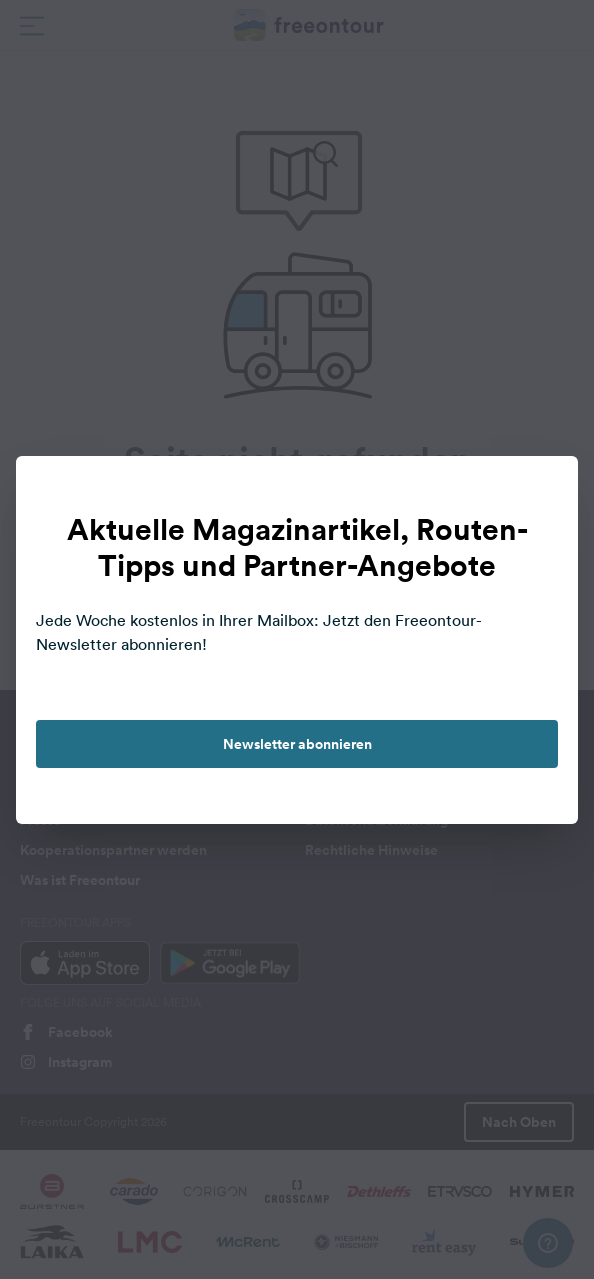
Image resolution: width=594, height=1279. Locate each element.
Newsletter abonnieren (297, 744)
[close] (542, 492)
